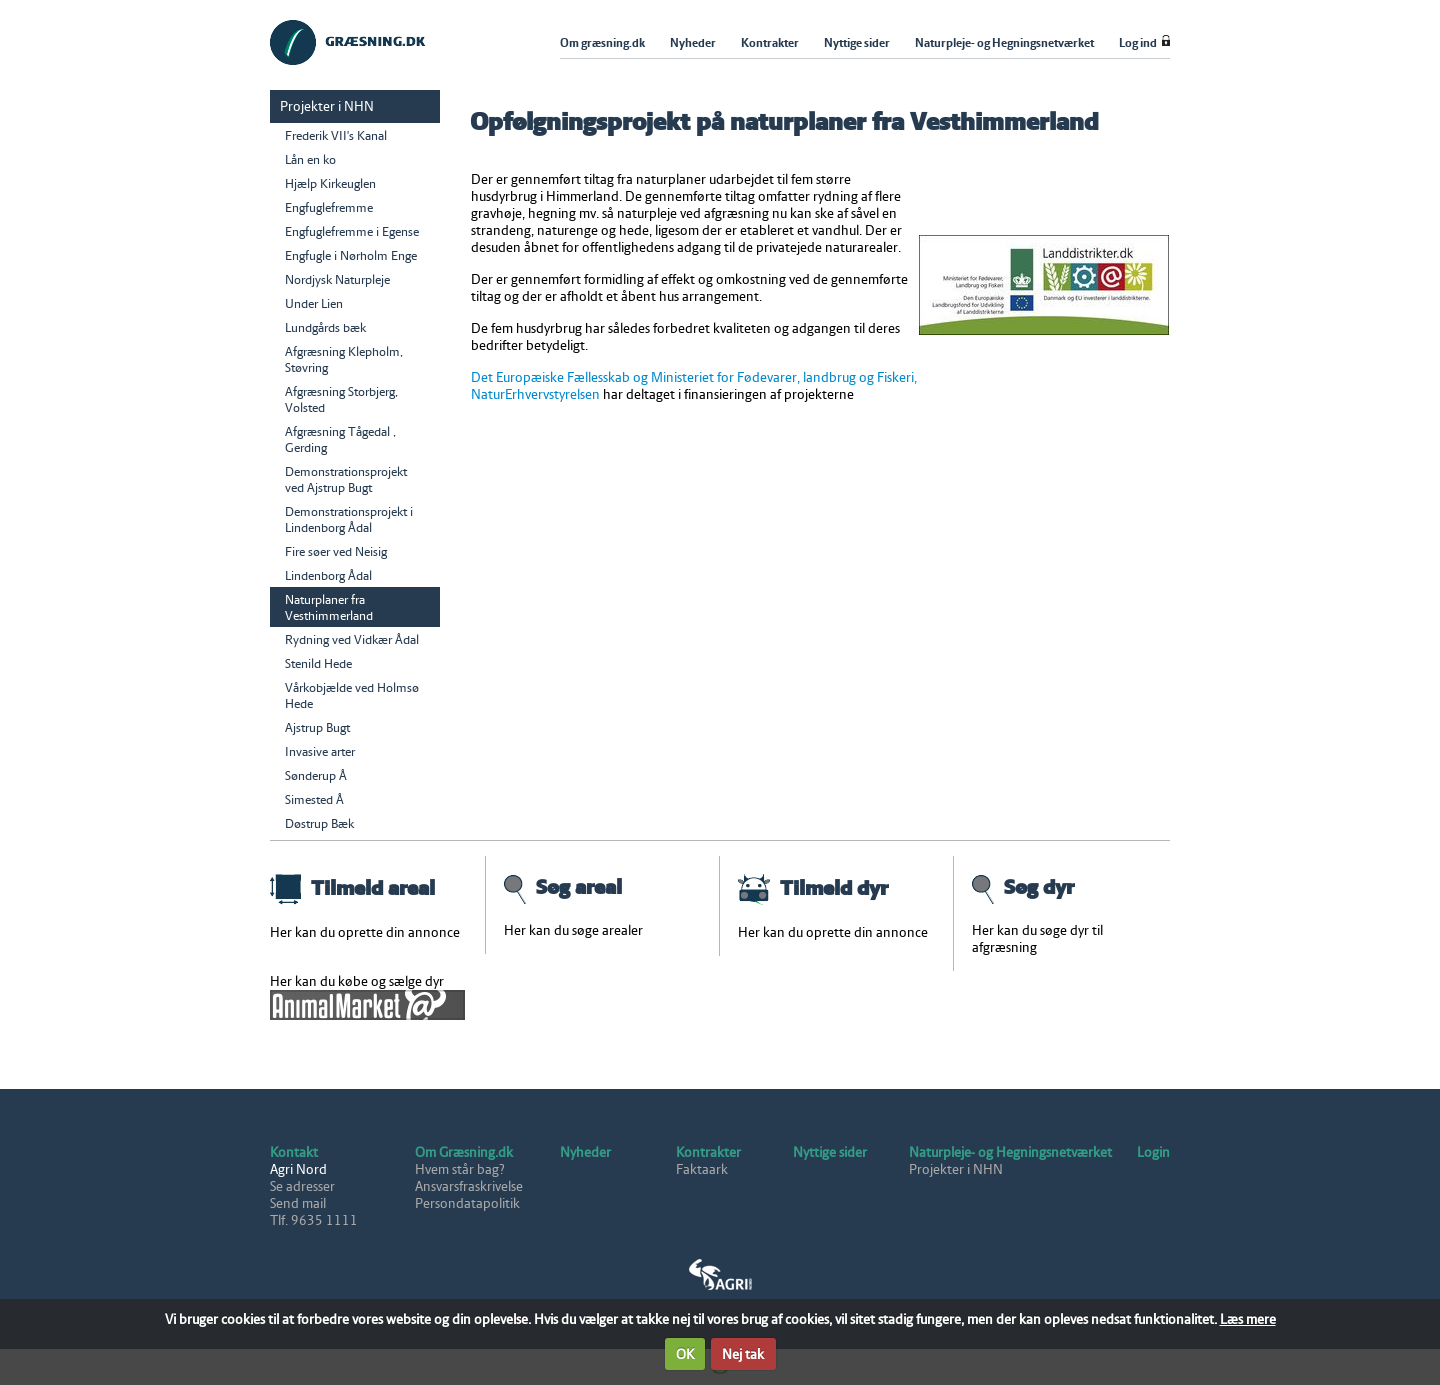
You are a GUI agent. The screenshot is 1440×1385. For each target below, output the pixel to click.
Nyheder (585, 1152)
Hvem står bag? (460, 1169)
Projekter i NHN (956, 1169)
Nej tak (743, 1354)
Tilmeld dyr (813, 888)
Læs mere (1248, 1319)
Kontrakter (708, 1152)
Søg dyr (1023, 887)
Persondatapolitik (467, 1203)
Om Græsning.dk (464, 1152)
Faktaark (702, 1169)
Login (1153, 1152)
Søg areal (563, 887)
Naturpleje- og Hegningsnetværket (1010, 1152)
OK (685, 1354)
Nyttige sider (830, 1152)
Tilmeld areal (352, 888)
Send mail (298, 1203)
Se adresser (302, 1186)
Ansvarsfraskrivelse (469, 1186)
